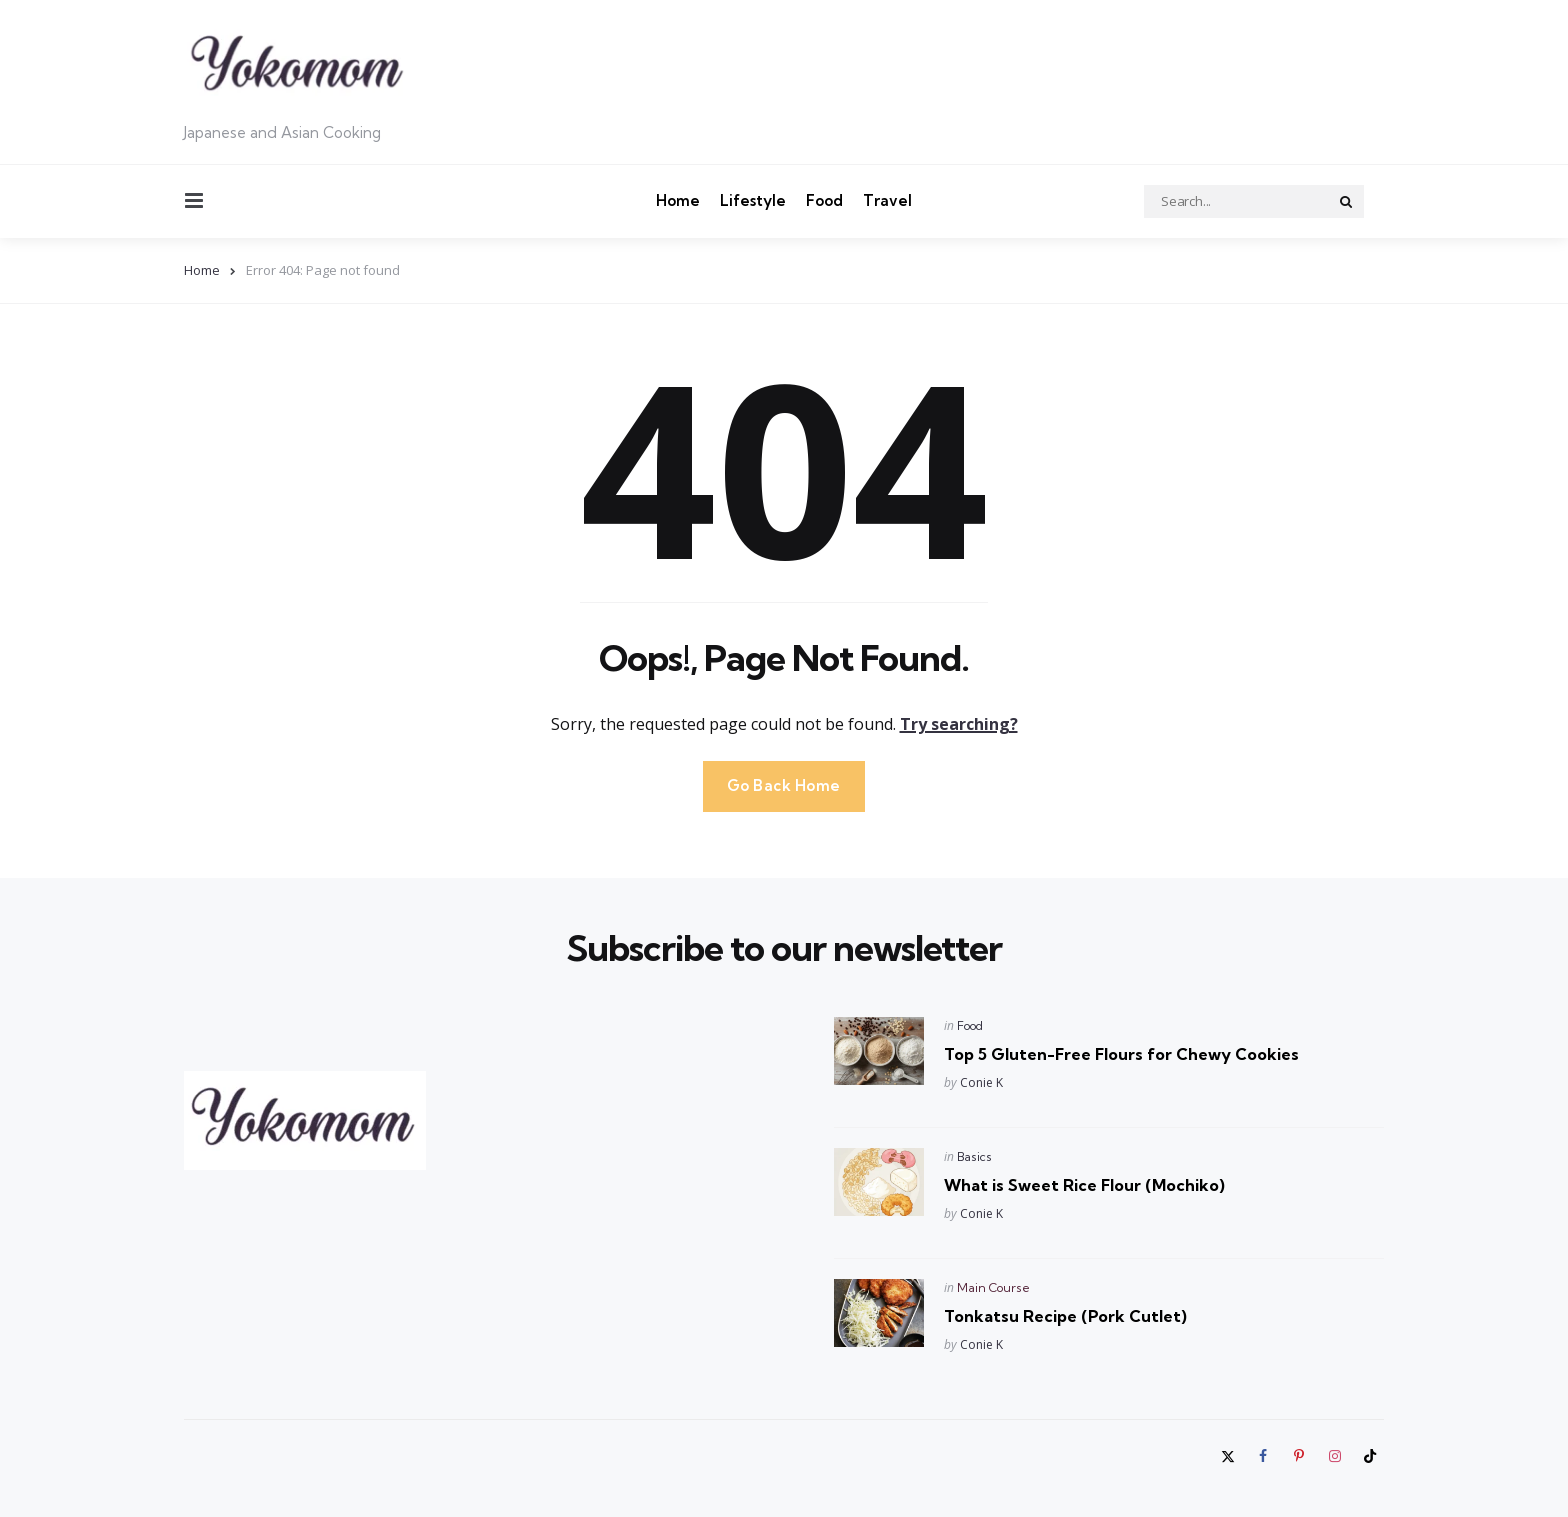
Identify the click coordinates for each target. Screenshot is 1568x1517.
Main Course (993, 1287)
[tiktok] (1370, 1456)
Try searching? (959, 724)
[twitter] (1230, 1456)
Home (678, 200)
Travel (887, 200)
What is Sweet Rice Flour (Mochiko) (1084, 1185)
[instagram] (1335, 1456)
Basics (974, 1156)
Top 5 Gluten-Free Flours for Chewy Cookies (1121, 1054)
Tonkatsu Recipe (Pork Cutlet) (1065, 1316)
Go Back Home (784, 785)
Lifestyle (753, 200)
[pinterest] (1299, 1456)
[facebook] (1264, 1456)
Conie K (981, 1082)
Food (824, 200)
